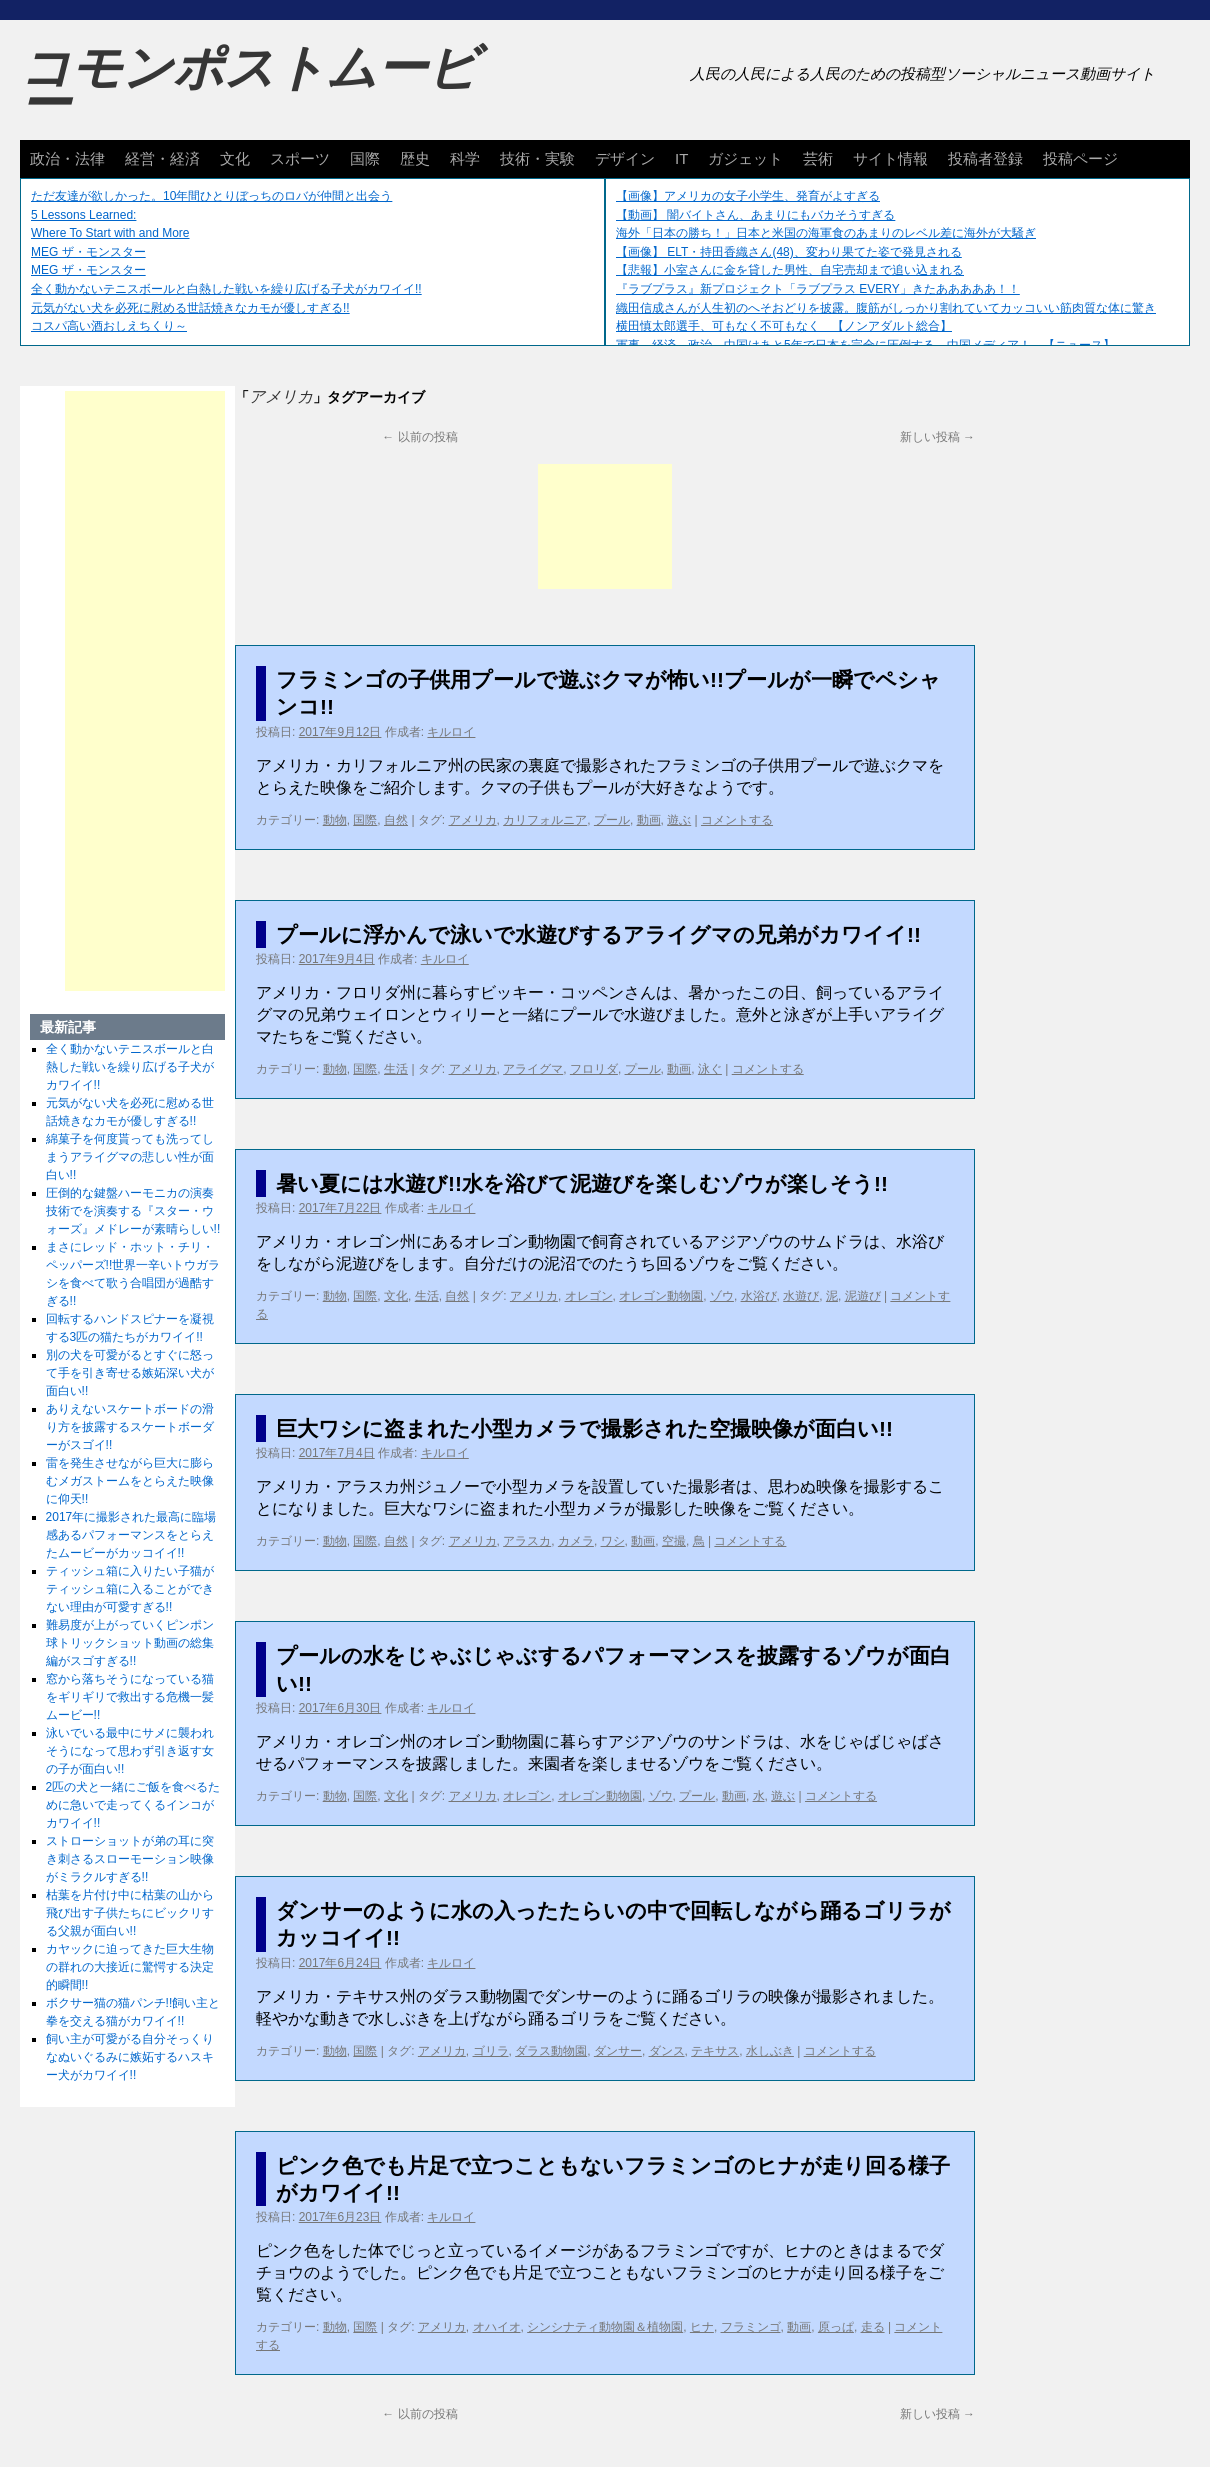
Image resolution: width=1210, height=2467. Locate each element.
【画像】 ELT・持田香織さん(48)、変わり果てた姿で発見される (789, 252)
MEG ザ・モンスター (88, 252)
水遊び (801, 1296)
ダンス (667, 2051)
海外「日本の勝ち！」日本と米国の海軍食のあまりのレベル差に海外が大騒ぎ (826, 233)
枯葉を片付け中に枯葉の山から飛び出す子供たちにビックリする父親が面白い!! (130, 1913)
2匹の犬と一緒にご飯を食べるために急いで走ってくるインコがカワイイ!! (133, 1805)
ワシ (613, 1541)
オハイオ (497, 2327)
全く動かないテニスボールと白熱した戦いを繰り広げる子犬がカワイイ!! (226, 289)
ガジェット (745, 158)
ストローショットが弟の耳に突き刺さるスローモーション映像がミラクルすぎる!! (130, 1859)
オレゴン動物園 (661, 1296)
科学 (465, 158)
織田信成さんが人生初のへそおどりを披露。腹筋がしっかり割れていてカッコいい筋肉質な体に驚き (886, 308)
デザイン (625, 158)
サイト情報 (890, 158)
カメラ (576, 1541)
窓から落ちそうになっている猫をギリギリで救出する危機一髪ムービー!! (130, 1697)
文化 (235, 158)
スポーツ (300, 158)
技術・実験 (537, 158)
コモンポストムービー (249, 86)
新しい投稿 (937, 437)
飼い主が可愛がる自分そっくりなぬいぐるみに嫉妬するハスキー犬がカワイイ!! (130, 2057)
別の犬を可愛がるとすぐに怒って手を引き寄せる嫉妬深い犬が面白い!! (130, 1373)
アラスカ (527, 1541)
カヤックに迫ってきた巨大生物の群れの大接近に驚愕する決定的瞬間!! (130, 1967)
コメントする (737, 820)
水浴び (759, 1296)
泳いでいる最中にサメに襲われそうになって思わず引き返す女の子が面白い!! (130, 1751)
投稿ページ (1080, 158)
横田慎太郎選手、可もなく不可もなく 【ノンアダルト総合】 (784, 326)
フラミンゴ (751, 2327)
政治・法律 (67, 158)
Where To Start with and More (110, 233)
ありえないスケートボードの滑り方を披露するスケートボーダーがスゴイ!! (130, 1427)
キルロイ (451, 732)
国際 (365, 158)
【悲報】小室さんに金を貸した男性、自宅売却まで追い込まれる (790, 270)
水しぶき (770, 2051)
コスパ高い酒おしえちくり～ (109, 326)
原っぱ (836, 2327)
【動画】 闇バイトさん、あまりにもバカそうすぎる (755, 215)
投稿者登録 (985, 158)
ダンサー (618, 2051)
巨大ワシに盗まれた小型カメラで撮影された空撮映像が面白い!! (584, 1428)
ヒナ (702, 2327)
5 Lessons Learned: (83, 215)
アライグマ (533, 1069)
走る (873, 2327)
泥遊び (863, 1296)
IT (681, 158)
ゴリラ (491, 2051)
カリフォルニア (545, 820)
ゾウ (722, 1296)
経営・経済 (162, 158)
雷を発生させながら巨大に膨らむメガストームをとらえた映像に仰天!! (130, 1481)
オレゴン (589, 1296)
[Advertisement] (605, 526)
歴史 (415, 158)
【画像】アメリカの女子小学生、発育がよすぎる (748, 196)
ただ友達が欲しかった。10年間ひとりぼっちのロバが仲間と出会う (211, 196)
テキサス (715, 2051)
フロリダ (594, 1069)
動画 (649, 820)
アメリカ (473, 820)
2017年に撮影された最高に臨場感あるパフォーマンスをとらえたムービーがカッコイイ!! (131, 1535)
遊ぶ (679, 820)
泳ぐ (710, 1069)
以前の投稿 (419, 437)
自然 (396, 820)
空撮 (674, 1541)
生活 (396, 1069)
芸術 (818, 158)
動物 (335, 820)
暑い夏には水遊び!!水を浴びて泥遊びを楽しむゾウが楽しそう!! (582, 1183)
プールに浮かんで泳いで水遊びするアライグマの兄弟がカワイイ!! (598, 934)
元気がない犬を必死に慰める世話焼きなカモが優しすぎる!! (190, 308)
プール (612, 820)
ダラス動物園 (551, 2051)
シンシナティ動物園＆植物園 (605, 2327)
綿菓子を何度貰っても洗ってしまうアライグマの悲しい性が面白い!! (130, 1157)
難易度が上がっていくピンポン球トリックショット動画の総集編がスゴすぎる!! (130, 1643)
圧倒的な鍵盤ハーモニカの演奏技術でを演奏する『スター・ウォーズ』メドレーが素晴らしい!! (133, 1211)
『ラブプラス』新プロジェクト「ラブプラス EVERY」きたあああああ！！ (818, 289)
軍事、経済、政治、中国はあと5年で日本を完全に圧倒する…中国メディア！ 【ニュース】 (865, 345)
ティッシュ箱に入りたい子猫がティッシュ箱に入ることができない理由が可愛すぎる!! (130, 1589)
